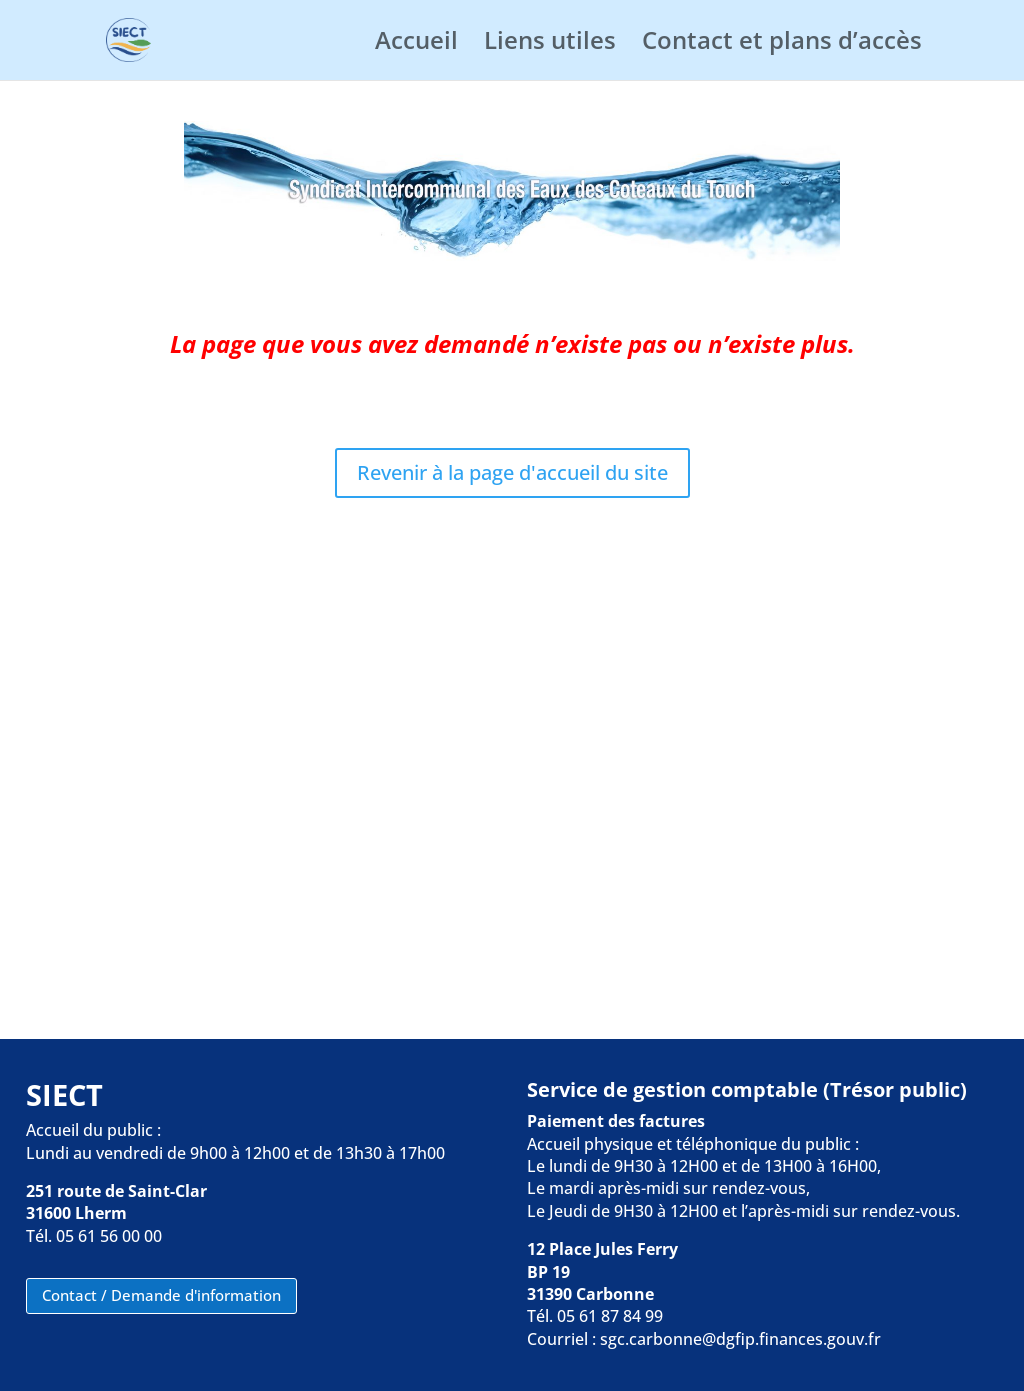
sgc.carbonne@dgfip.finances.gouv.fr (740, 1339)
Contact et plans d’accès (782, 44)
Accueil (416, 44)
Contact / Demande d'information (161, 1295)
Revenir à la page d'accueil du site (512, 472)
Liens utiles (550, 44)
